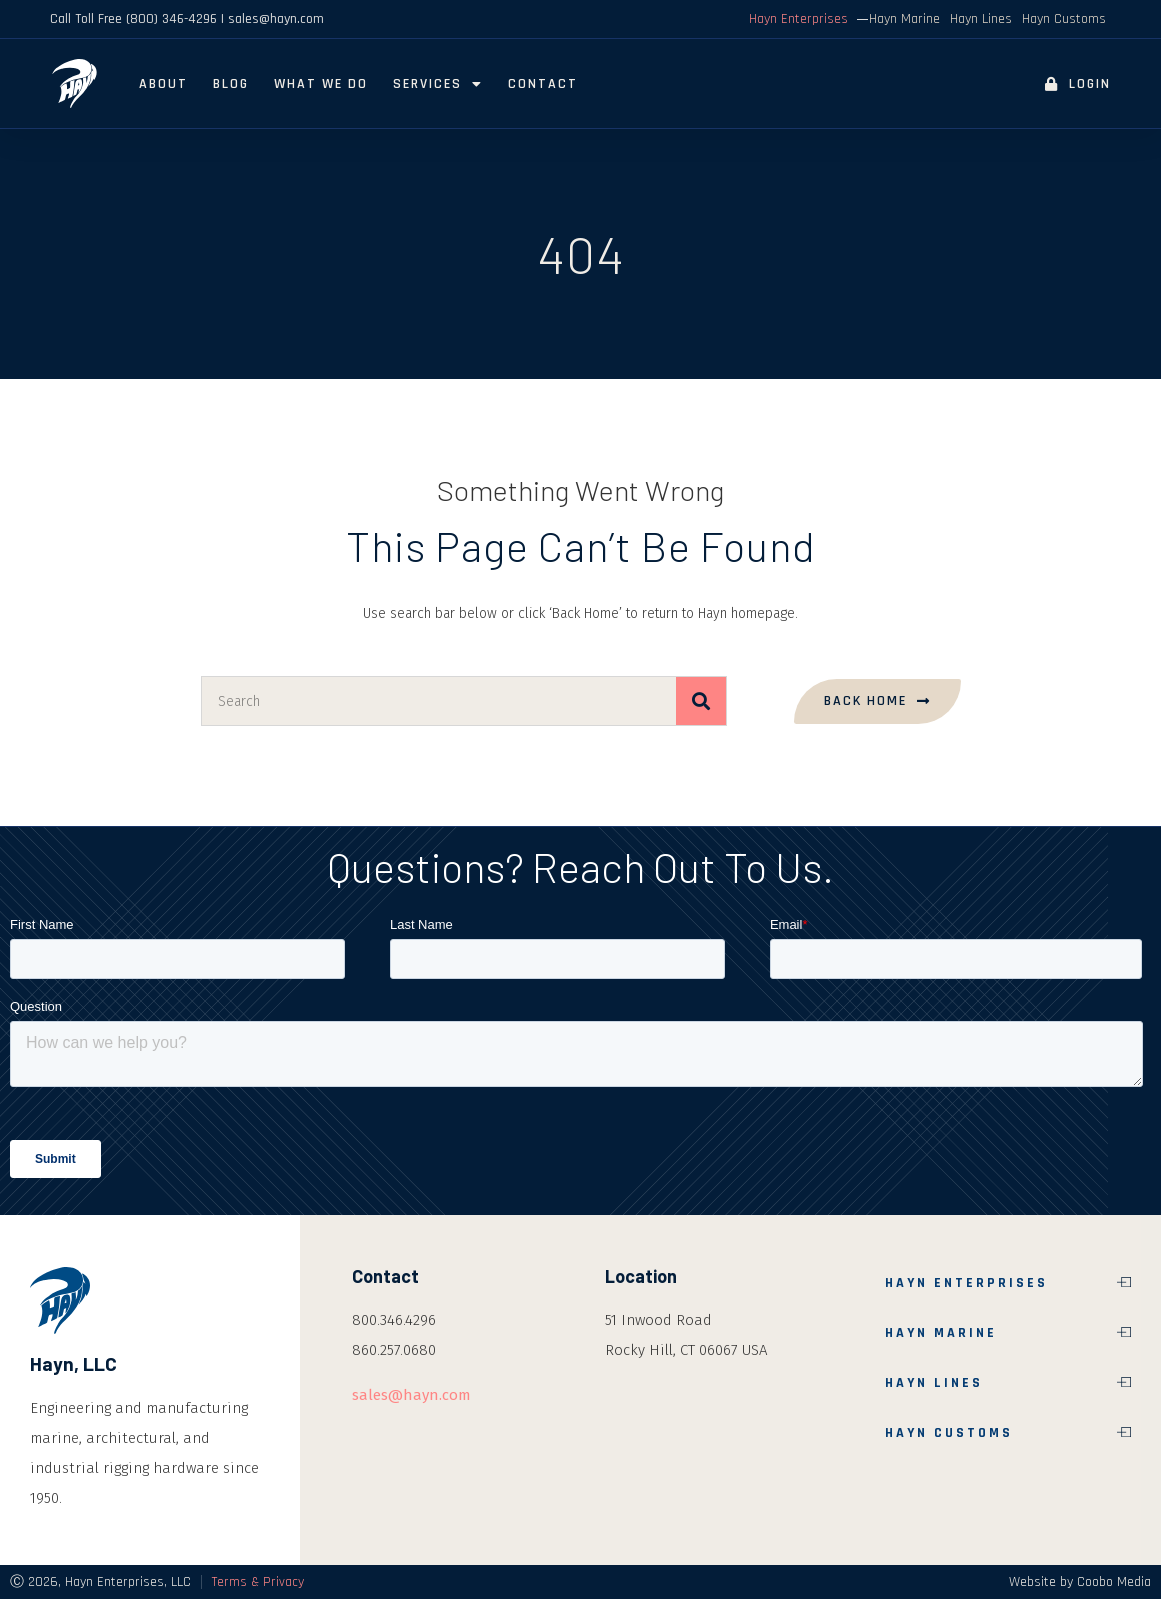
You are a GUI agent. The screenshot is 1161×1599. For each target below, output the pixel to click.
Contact (543, 84)
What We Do (321, 84)
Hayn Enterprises (798, 19)
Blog (231, 84)
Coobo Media (1114, 1582)
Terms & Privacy (258, 1582)
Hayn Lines (981, 19)
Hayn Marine (904, 19)
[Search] (701, 701)
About (163, 84)
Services (438, 84)
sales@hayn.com (411, 1395)
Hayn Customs (1064, 19)
